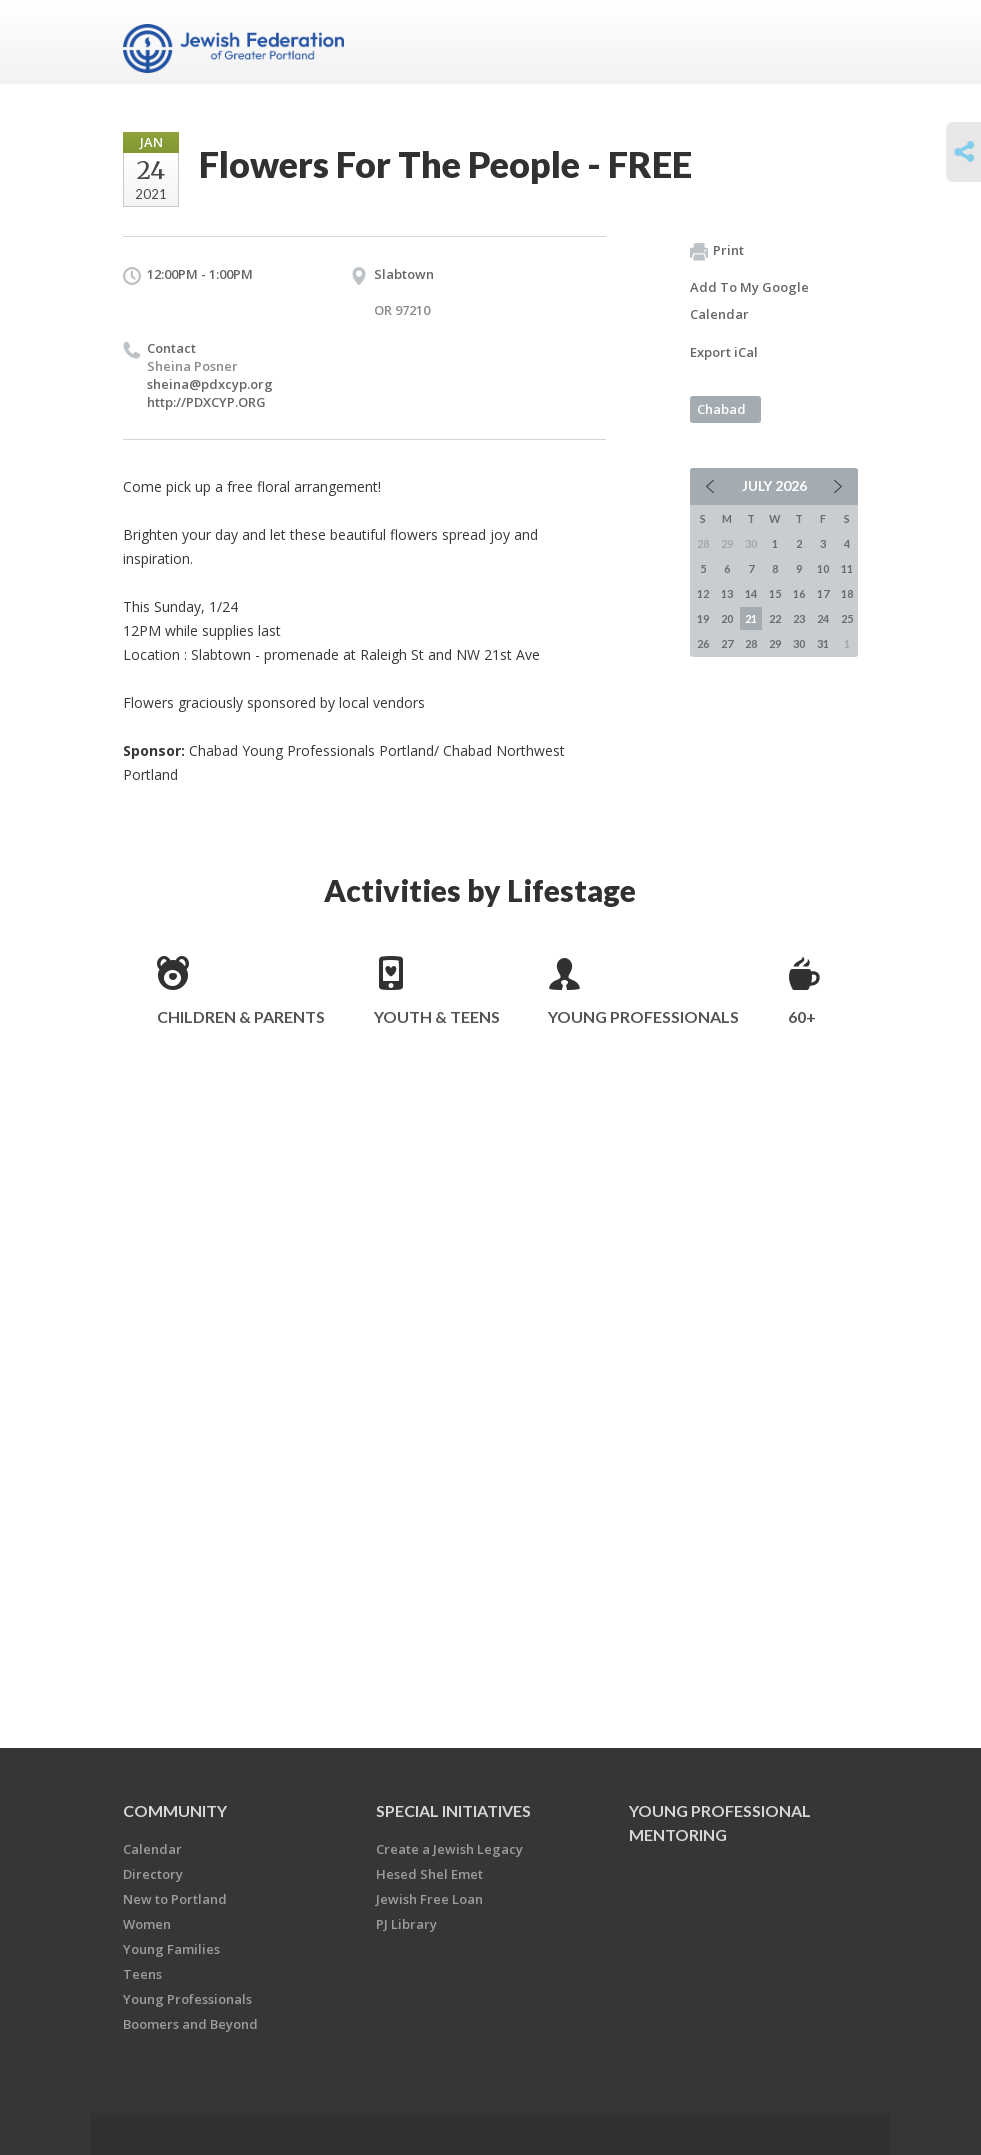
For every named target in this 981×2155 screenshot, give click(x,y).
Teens (142, 1974)
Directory (153, 1874)
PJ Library (406, 1924)
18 (847, 593)
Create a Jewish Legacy (449, 1849)
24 (823, 618)
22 (775, 618)
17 (823, 593)
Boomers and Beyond (190, 2024)
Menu (835, 42)
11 (847, 568)
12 (703, 593)
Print (717, 251)
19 (703, 618)
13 (727, 593)
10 (823, 568)
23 (799, 618)
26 (703, 643)
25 (847, 618)
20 (727, 618)
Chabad (721, 409)
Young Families (171, 1949)
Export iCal (724, 352)
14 (751, 593)
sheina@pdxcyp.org (210, 384)
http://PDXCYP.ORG (206, 402)
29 (775, 643)
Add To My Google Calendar (749, 300)
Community (175, 1810)
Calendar (152, 1849)
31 (823, 643)
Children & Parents (241, 1016)
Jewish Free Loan (429, 1899)
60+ (802, 1016)
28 (751, 643)
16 (799, 593)
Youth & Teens (437, 1016)
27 (727, 643)
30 (799, 643)
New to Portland (175, 1899)
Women (147, 1924)
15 (775, 593)
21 (751, 618)
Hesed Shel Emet (429, 1874)
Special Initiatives (453, 1810)
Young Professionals (643, 1016)
